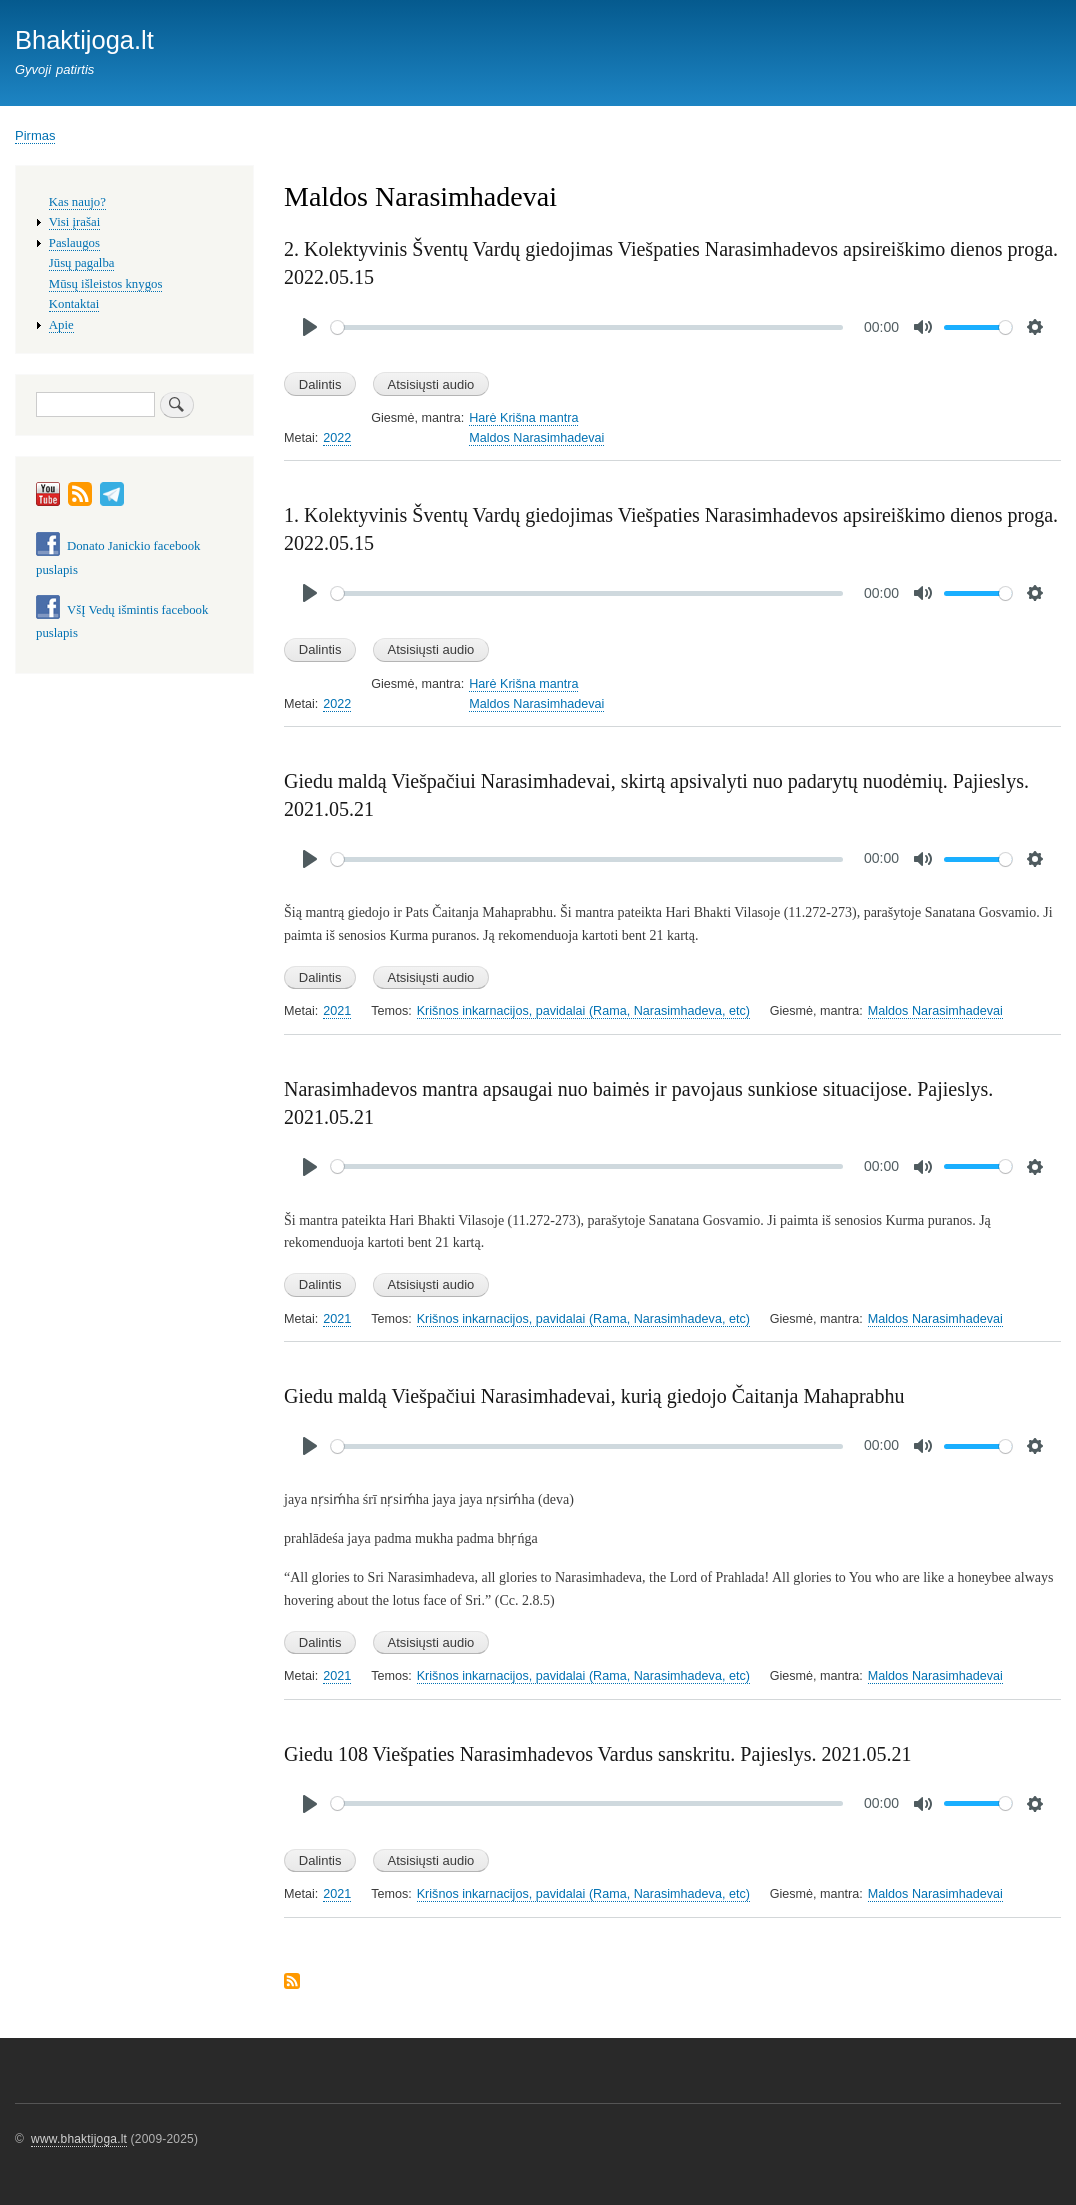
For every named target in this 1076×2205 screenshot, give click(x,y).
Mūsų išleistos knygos (106, 284)
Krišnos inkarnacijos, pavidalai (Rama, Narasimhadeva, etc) (583, 1011)
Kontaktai (74, 304)
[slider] (587, 327)
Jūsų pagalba (82, 263)
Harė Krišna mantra (523, 418)
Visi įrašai (74, 222)
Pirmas (35, 135)
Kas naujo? (77, 202)
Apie (61, 325)
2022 (337, 438)
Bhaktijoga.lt (84, 40)
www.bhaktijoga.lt (79, 2139)
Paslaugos (74, 243)
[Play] (310, 327)
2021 (337, 1011)
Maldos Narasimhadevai (536, 438)
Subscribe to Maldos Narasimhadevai (292, 1982)
